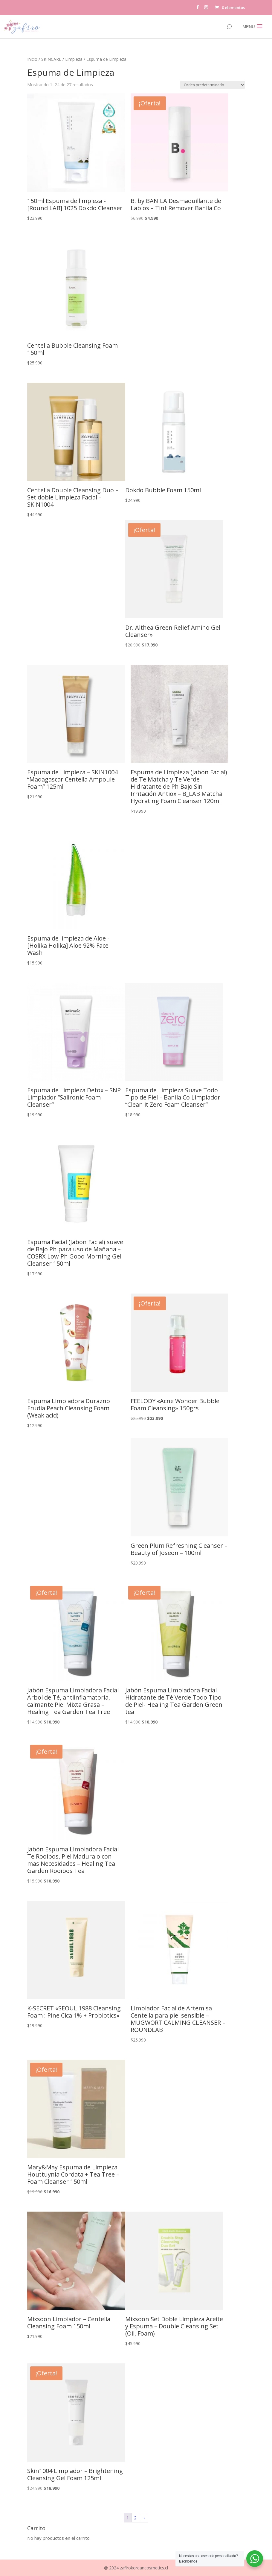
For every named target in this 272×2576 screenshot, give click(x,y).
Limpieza (73, 59)
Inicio (32, 59)
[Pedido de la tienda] (212, 85)
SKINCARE (51, 59)
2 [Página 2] (135, 2518)
